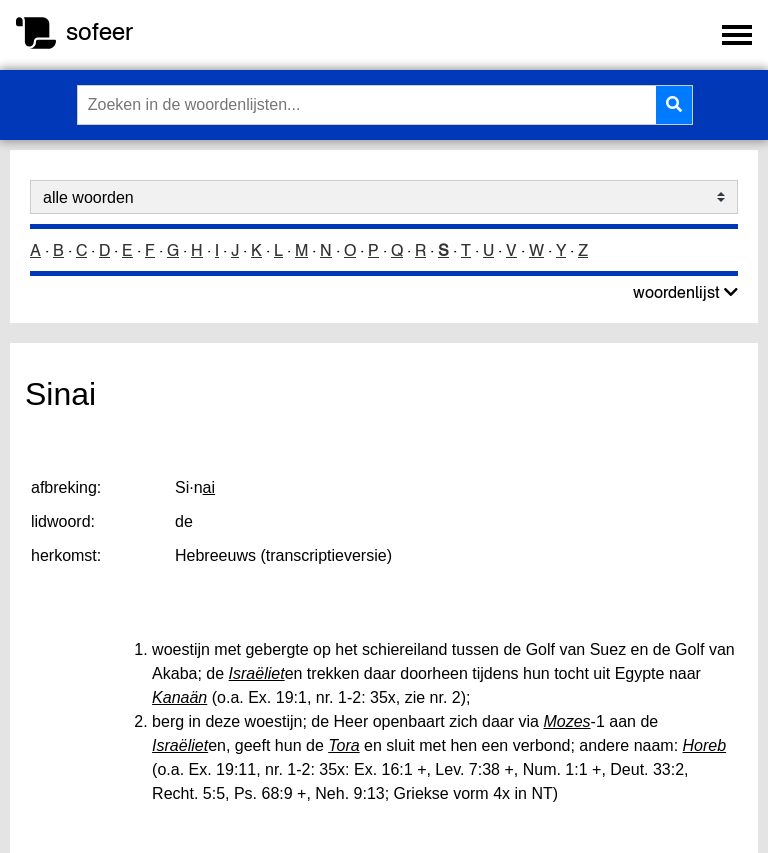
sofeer (99, 31)
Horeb (705, 745)
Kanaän (179, 697)
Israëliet (257, 673)
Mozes (566, 721)
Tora (343, 745)
